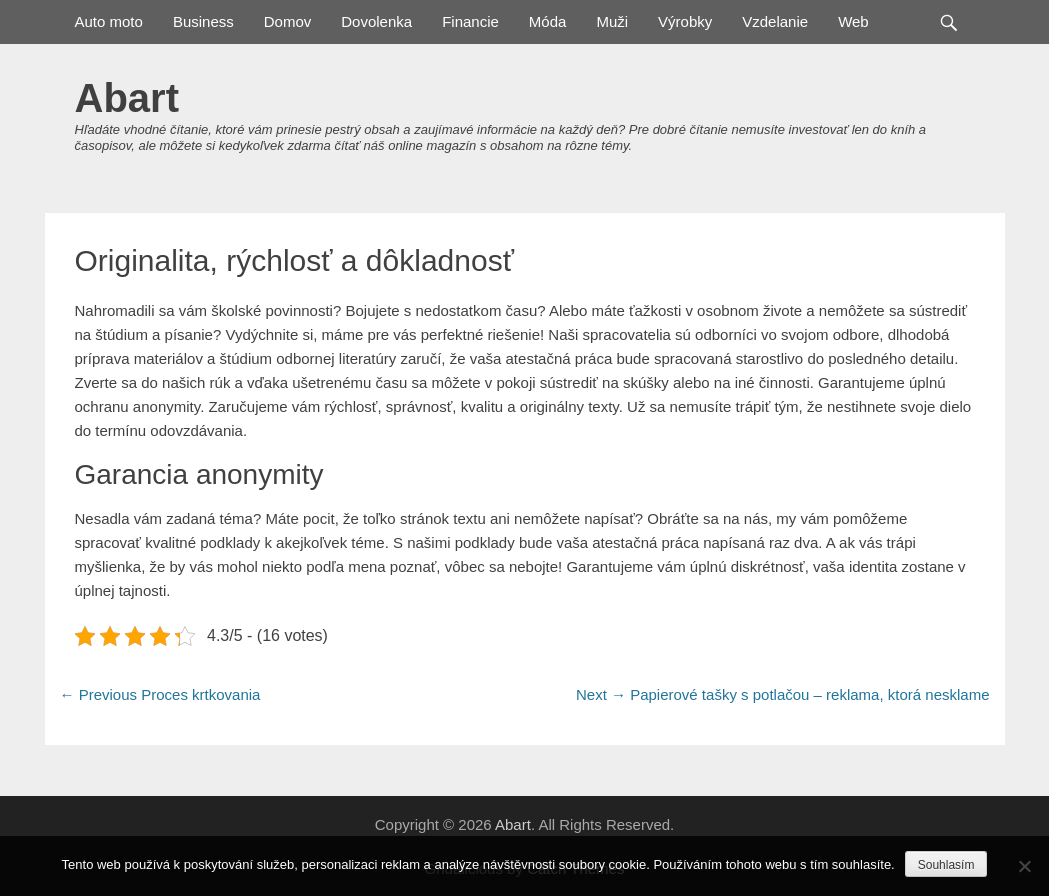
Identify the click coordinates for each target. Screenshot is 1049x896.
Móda (548, 21)
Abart (127, 98)
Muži (612, 21)
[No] (1024, 866)
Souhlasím (946, 865)
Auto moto (109, 21)
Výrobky (685, 21)
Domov (288, 21)
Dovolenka (376, 21)
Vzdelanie (775, 21)
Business (203, 21)
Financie (470, 21)
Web (853, 21)
